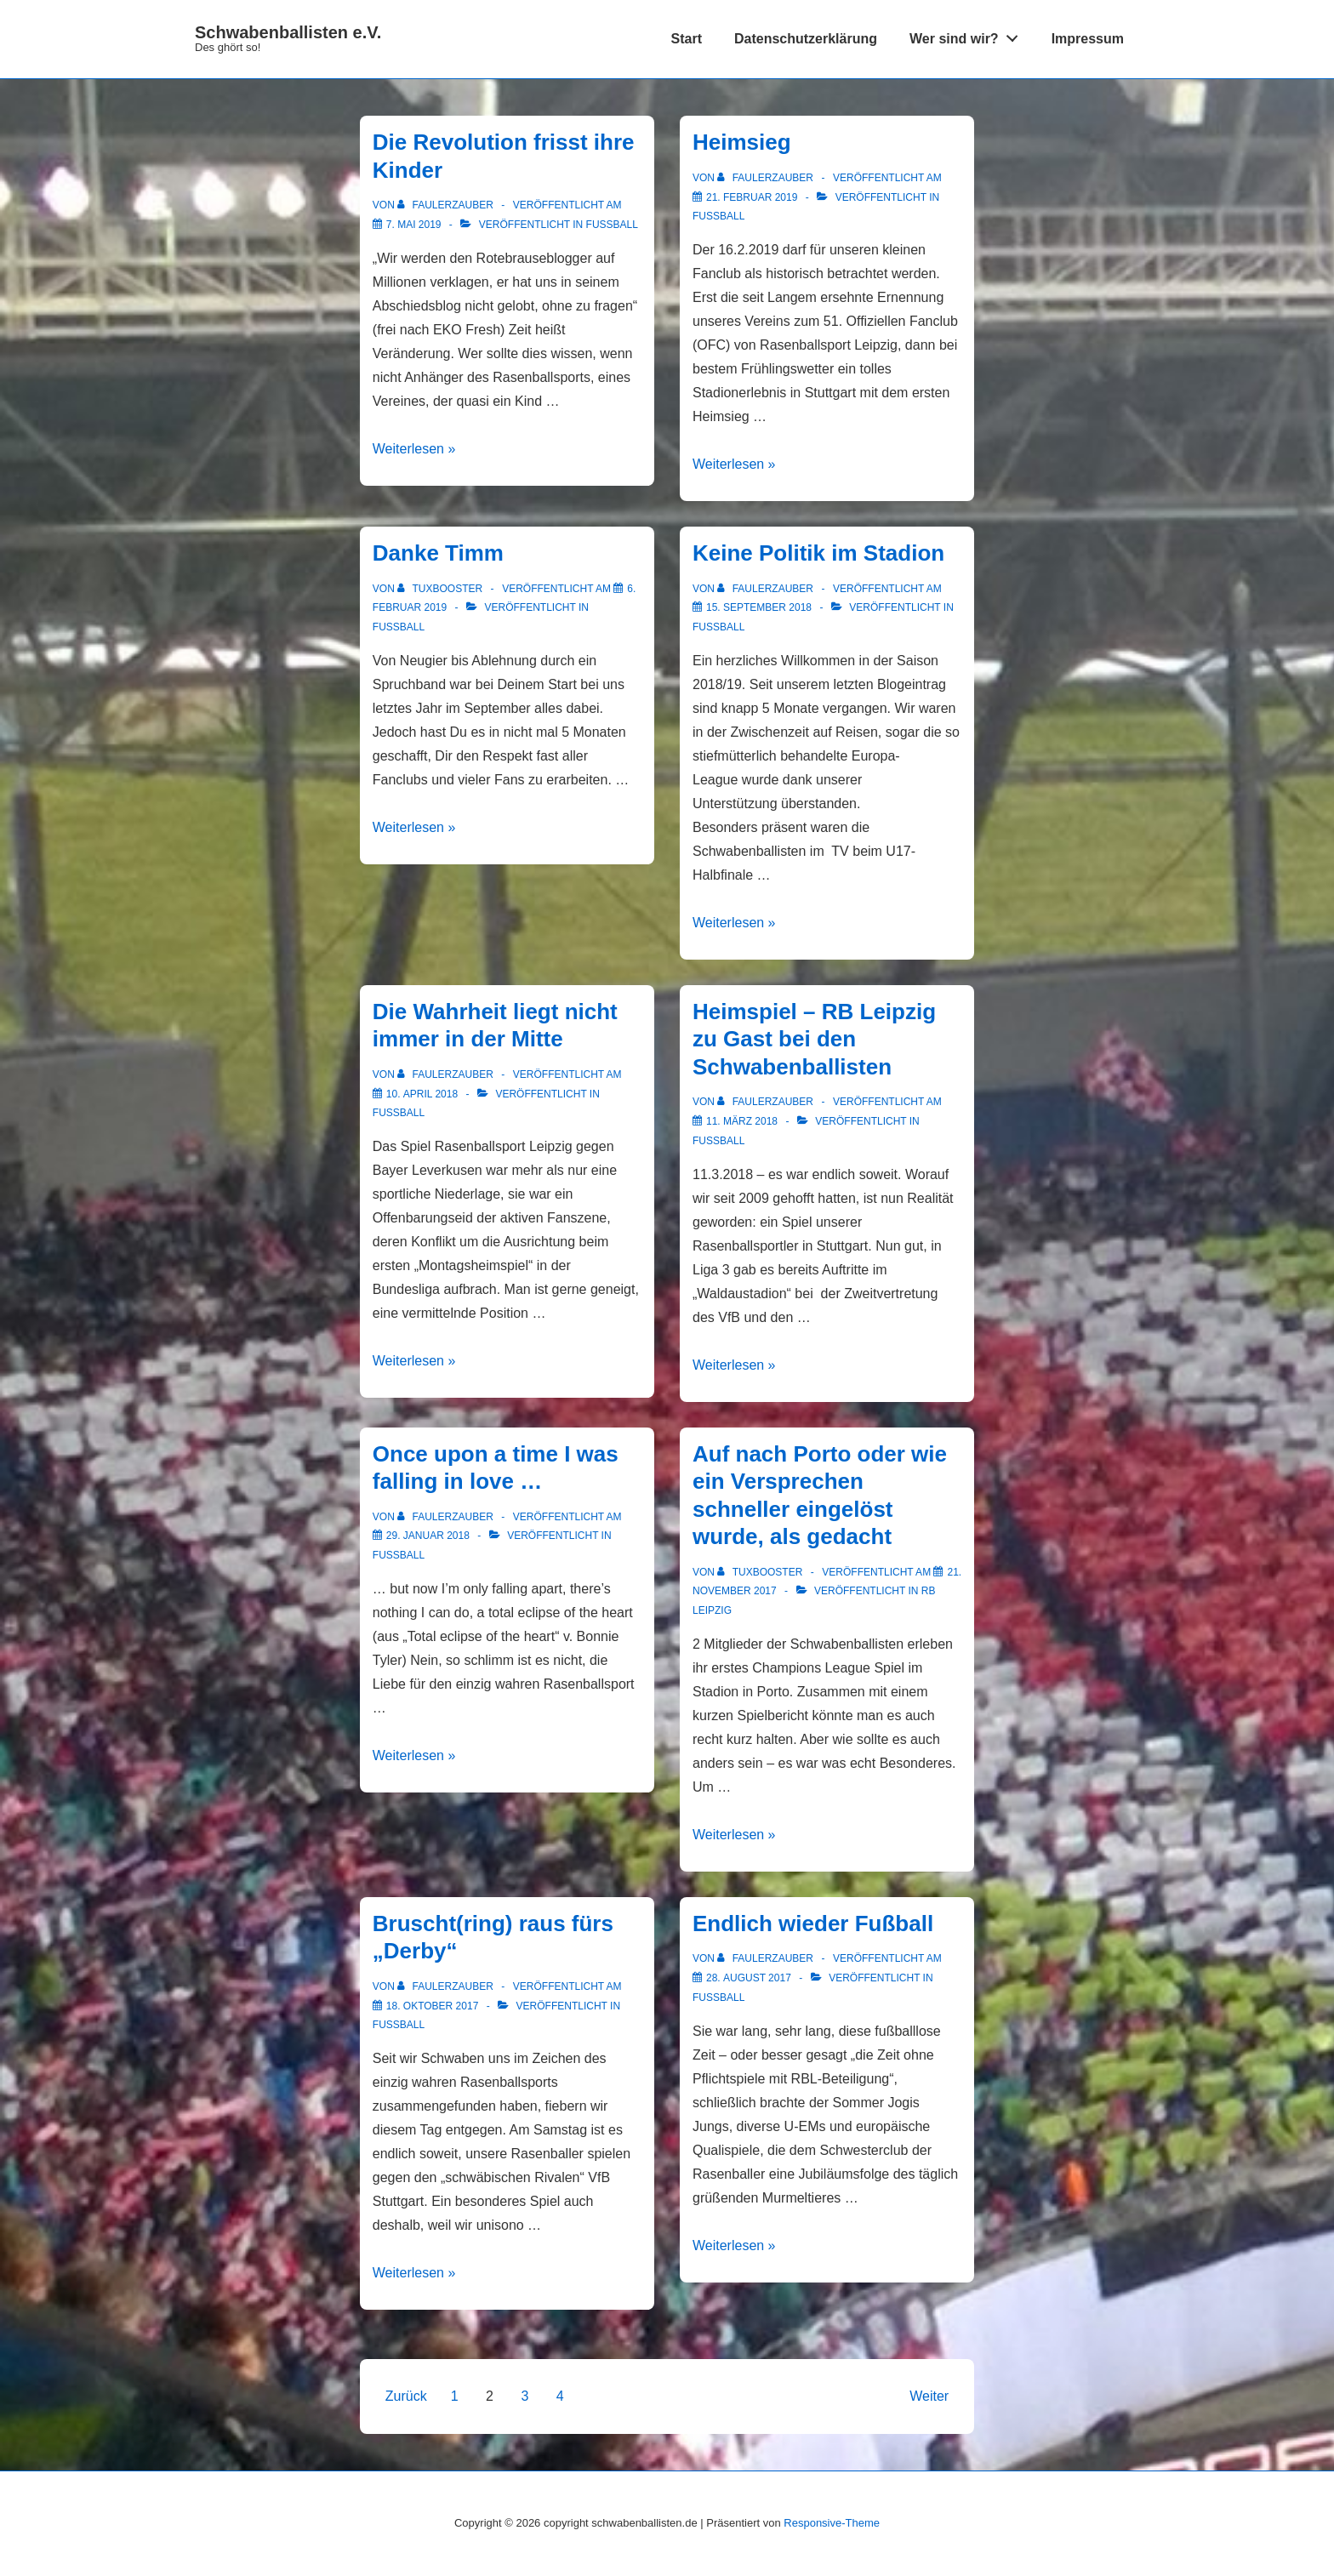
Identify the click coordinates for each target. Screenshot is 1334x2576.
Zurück (406, 2396)
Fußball (612, 225)
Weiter (929, 2396)
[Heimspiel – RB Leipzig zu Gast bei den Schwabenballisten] (742, 1121)
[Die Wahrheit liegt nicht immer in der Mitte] (422, 1094)
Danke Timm (438, 553)
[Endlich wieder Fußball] (748, 1978)
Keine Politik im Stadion (818, 553)
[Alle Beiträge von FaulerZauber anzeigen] (446, 205)
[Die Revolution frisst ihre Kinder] (414, 225)
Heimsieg (742, 142)
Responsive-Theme (832, 2522)
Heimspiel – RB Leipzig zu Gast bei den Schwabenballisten (814, 1039)
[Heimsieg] (751, 197)
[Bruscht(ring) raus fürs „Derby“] (432, 2006)
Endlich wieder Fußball (813, 1923)
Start (686, 38)
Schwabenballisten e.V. (288, 32)
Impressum (1088, 38)
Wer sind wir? (968, 35)
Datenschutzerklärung (805, 38)
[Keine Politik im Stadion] (759, 607)
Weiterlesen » (414, 449)
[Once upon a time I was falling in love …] (428, 1536)
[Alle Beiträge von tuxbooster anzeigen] (441, 589)
